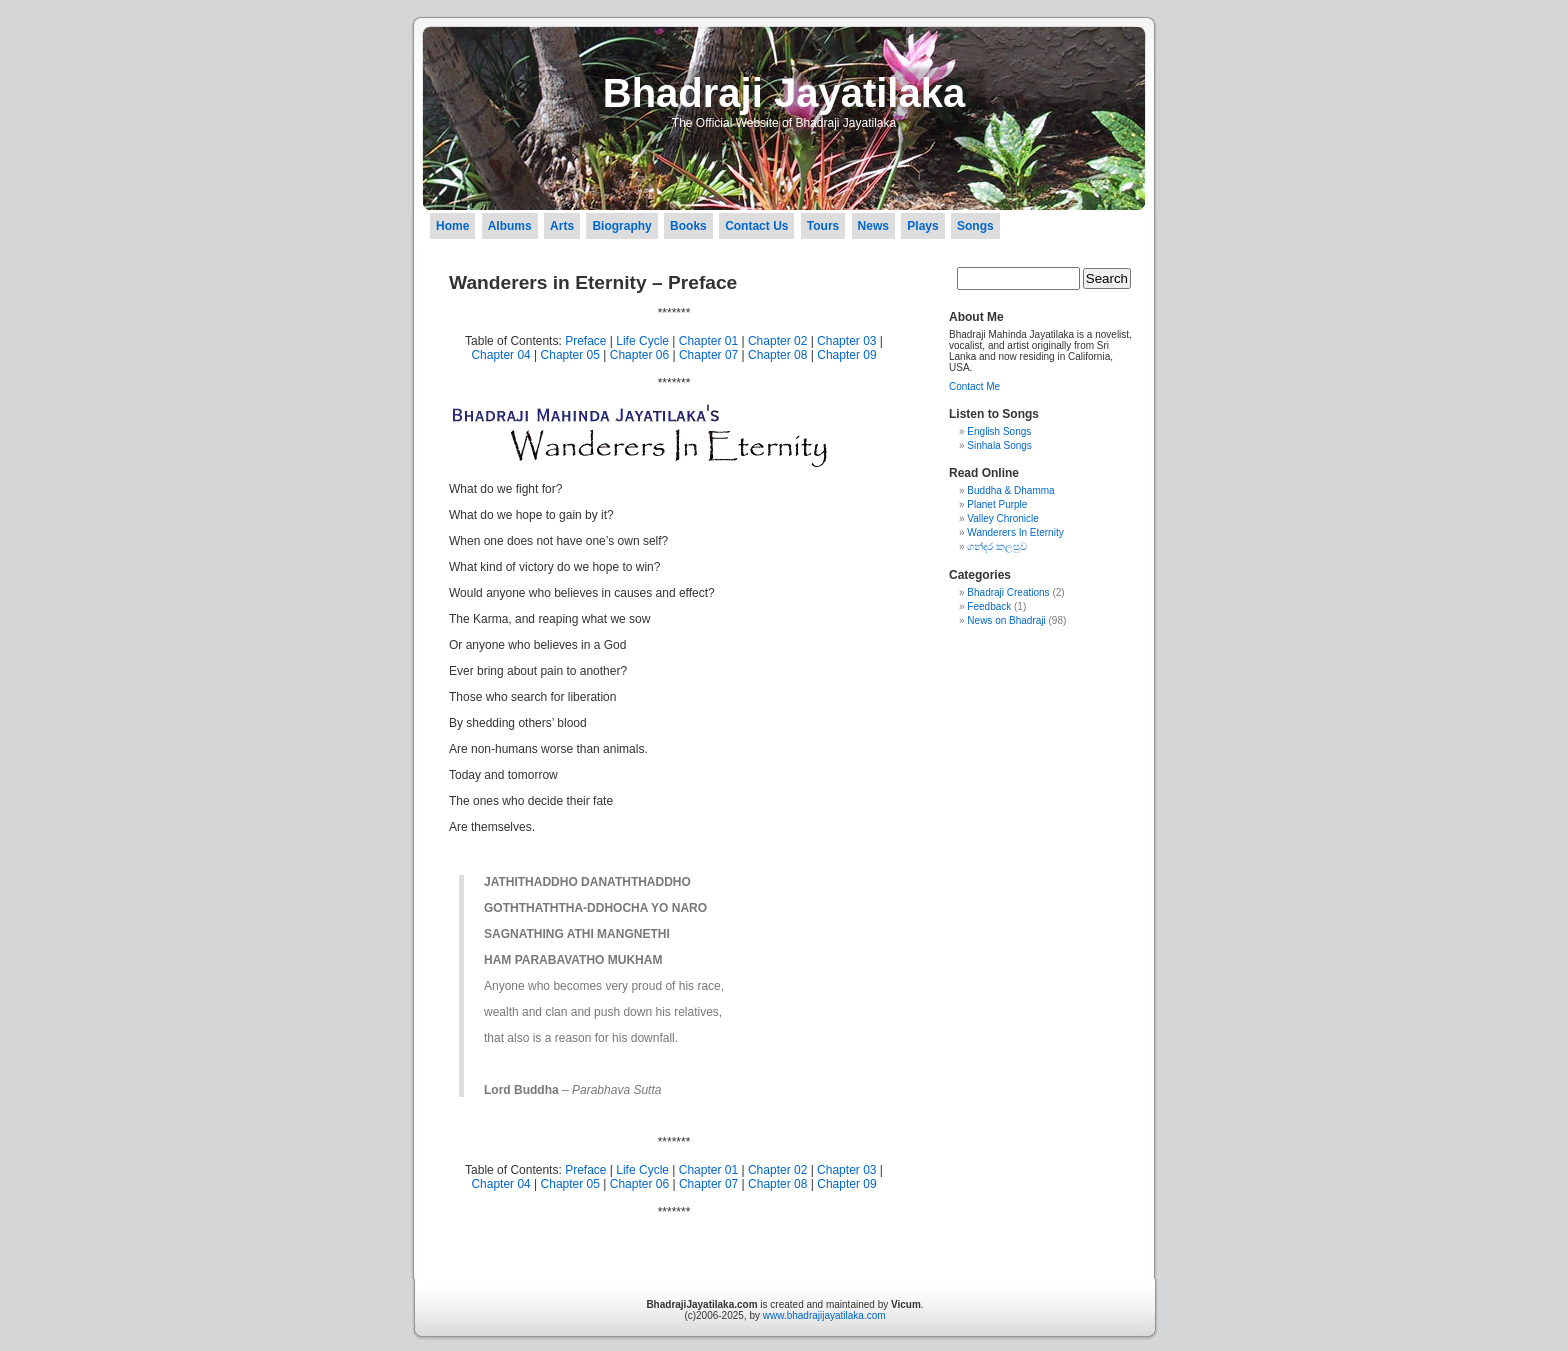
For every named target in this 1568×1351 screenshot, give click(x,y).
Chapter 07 (708, 355)
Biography (621, 226)
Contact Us (756, 226)
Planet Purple (997, 504)
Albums (510, 226)
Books (688, 226)
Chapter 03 (846, 341)
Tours (823, 226)
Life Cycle (642, 341)
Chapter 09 (846, 355)
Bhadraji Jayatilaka (784, 93)
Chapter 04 (500, 355)
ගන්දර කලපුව (997, 546)
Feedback (989, 606)
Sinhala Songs (999, 445)
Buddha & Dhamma (1010, 490)
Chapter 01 (708, 341)
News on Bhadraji (1006, 620)
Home (452, 226)
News (873, 226)
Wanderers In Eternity (1015, 532)
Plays (922, 226)
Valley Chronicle (1003, 518)
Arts (562, 226)
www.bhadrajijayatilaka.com (824, 1315)
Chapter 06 (639, 355)
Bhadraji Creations (1008, 592)
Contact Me (974, 386)
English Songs (999, 431)
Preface (585, 341)
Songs (975, 226)
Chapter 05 (570, 355)
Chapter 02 (777, 341)
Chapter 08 (777, 355)
